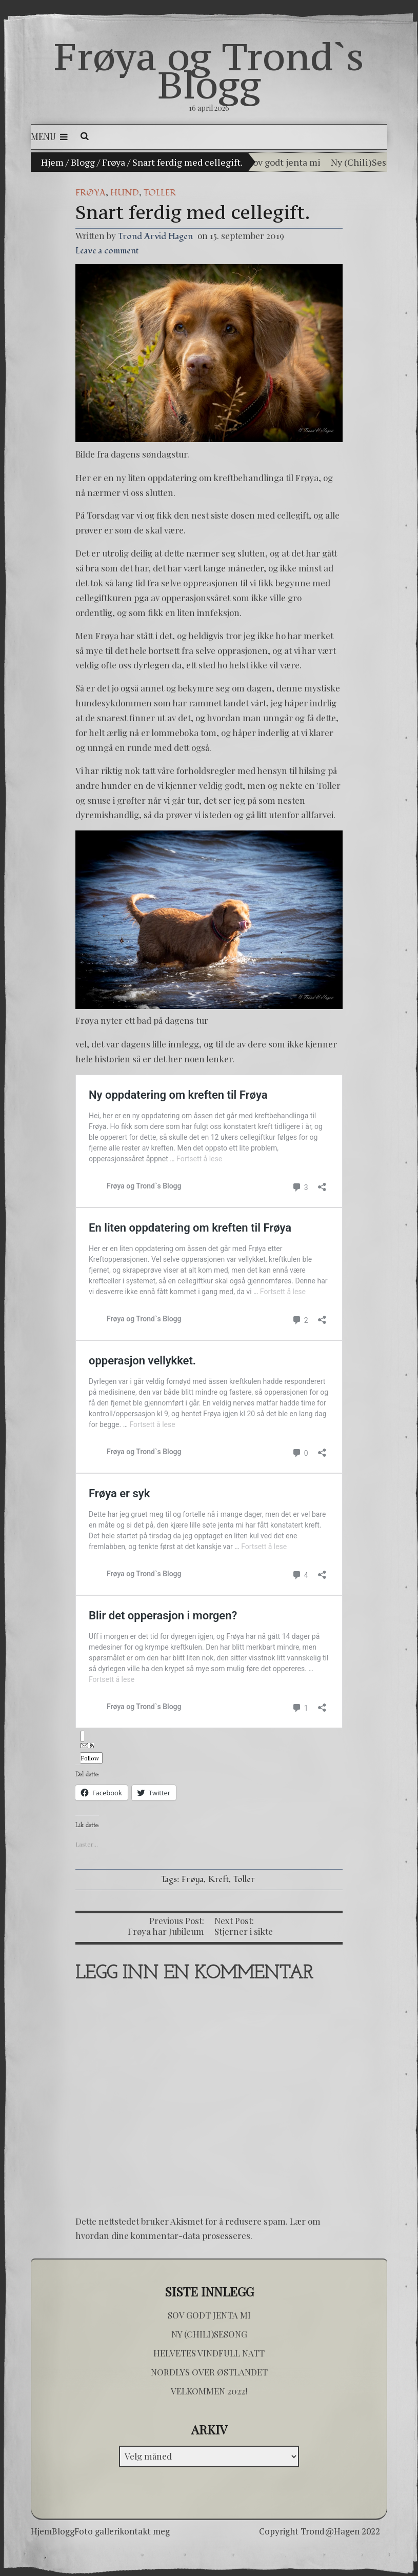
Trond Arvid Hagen (155, 236)
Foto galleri (97, 2531)
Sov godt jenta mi (284, 162)
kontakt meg (145, 2531)
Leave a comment (106, 250)
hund (124, 193)
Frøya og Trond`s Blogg (209, 70)
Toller (160, 193)
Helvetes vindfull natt (209, 2353)
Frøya (113, 162)
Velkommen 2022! (209, 2390)
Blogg (83, 162)
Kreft (218, 1879)
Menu (49, 136)
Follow (90, 1752)
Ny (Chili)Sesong (366, 162)
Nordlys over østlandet (209, 2371)
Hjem (52, 162)
